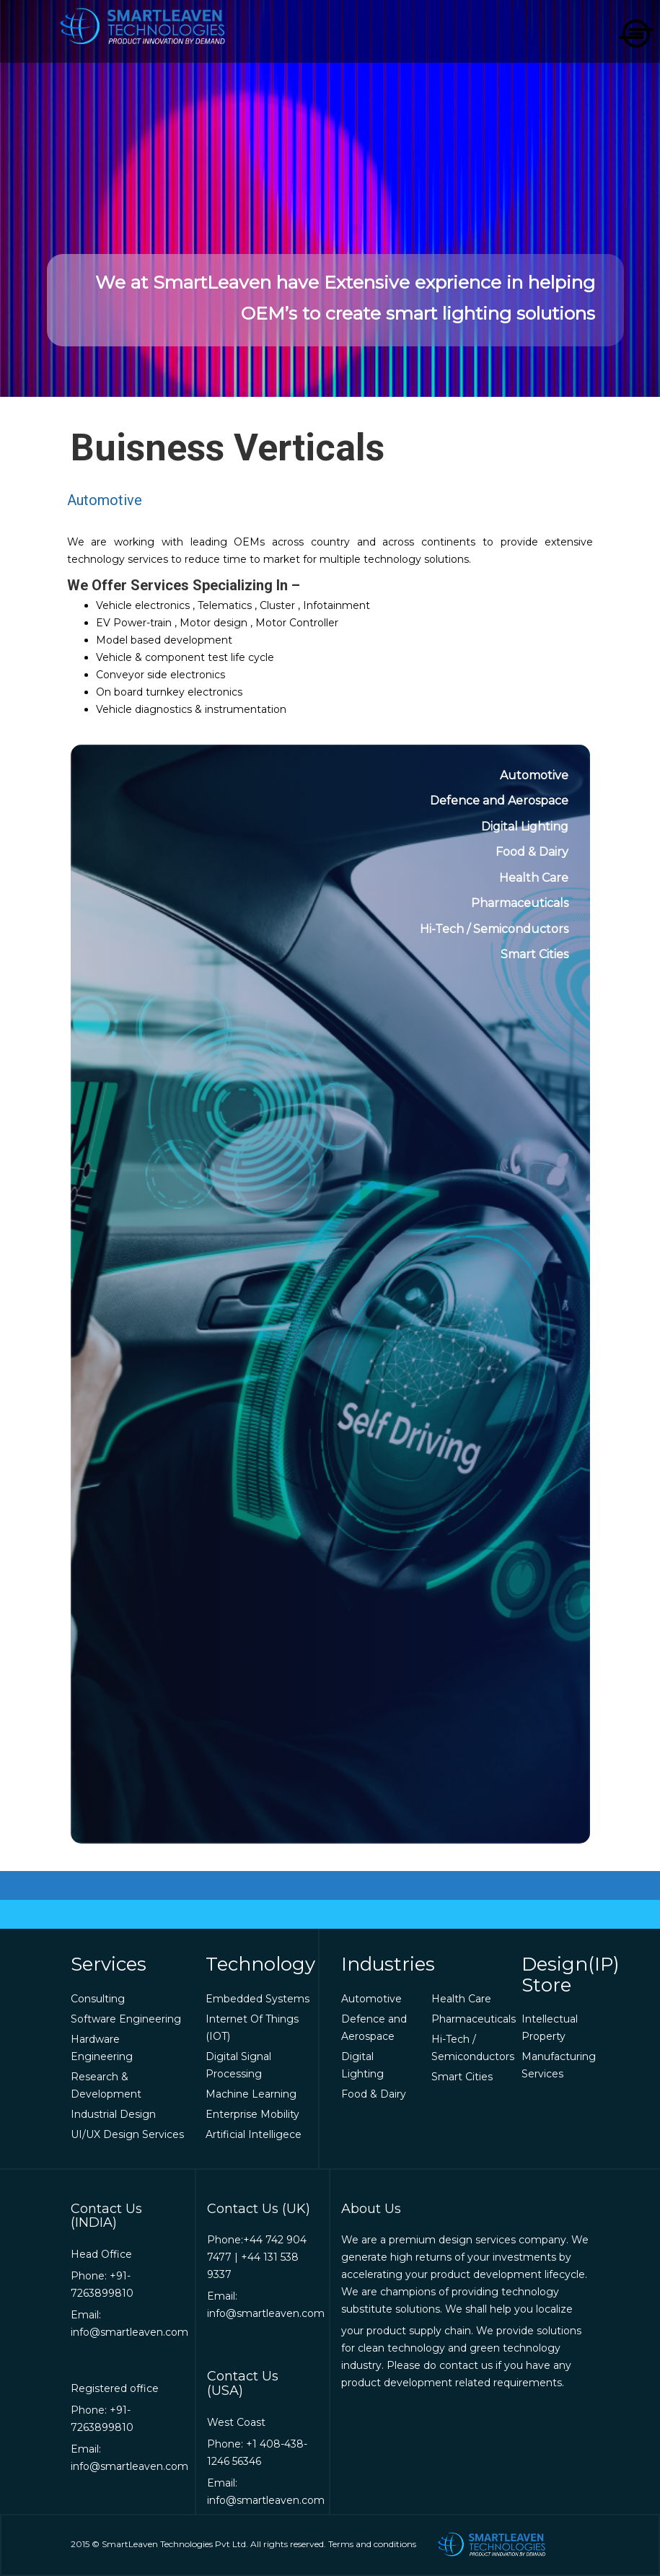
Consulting (98, 1998)
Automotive (534, 775)
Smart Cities (534, 954)
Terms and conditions (372, 2543)
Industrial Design (113, 2114)
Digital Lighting (524, 826)
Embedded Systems (257, 1998)
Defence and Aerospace (499, 800)
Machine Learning (251, 2093)
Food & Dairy (532, 852)
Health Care (533, 878)
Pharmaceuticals (519, 903)
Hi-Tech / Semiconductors (494, 929)
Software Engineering (126, 2018)
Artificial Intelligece (254, 2134)
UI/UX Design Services (127, 2134)
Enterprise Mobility (252, 2114)
